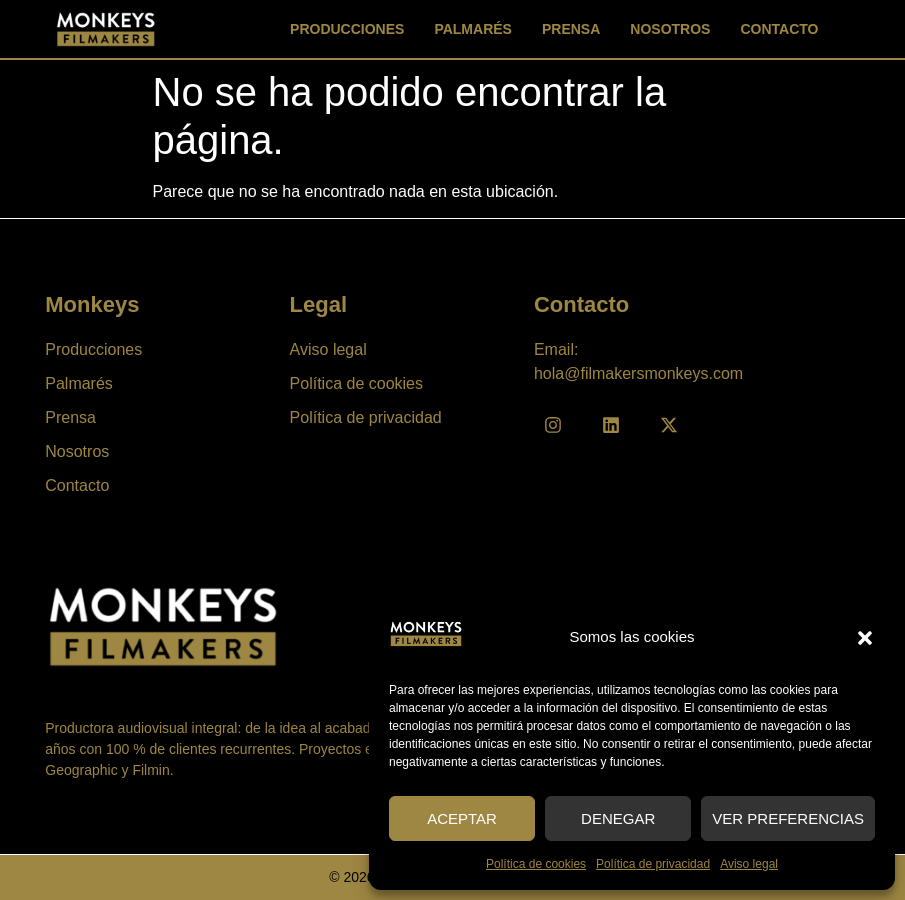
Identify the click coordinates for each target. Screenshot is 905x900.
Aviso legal (749, 864)
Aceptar (462, 818)
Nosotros (670, 29)
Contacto (779, 29)
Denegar (618, 818)
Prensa (571, 29)
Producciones (347, 29)
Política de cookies (536, 864)
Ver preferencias (788, 818)
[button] (865, 638)
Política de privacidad (653, 864)
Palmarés (473, 29)
